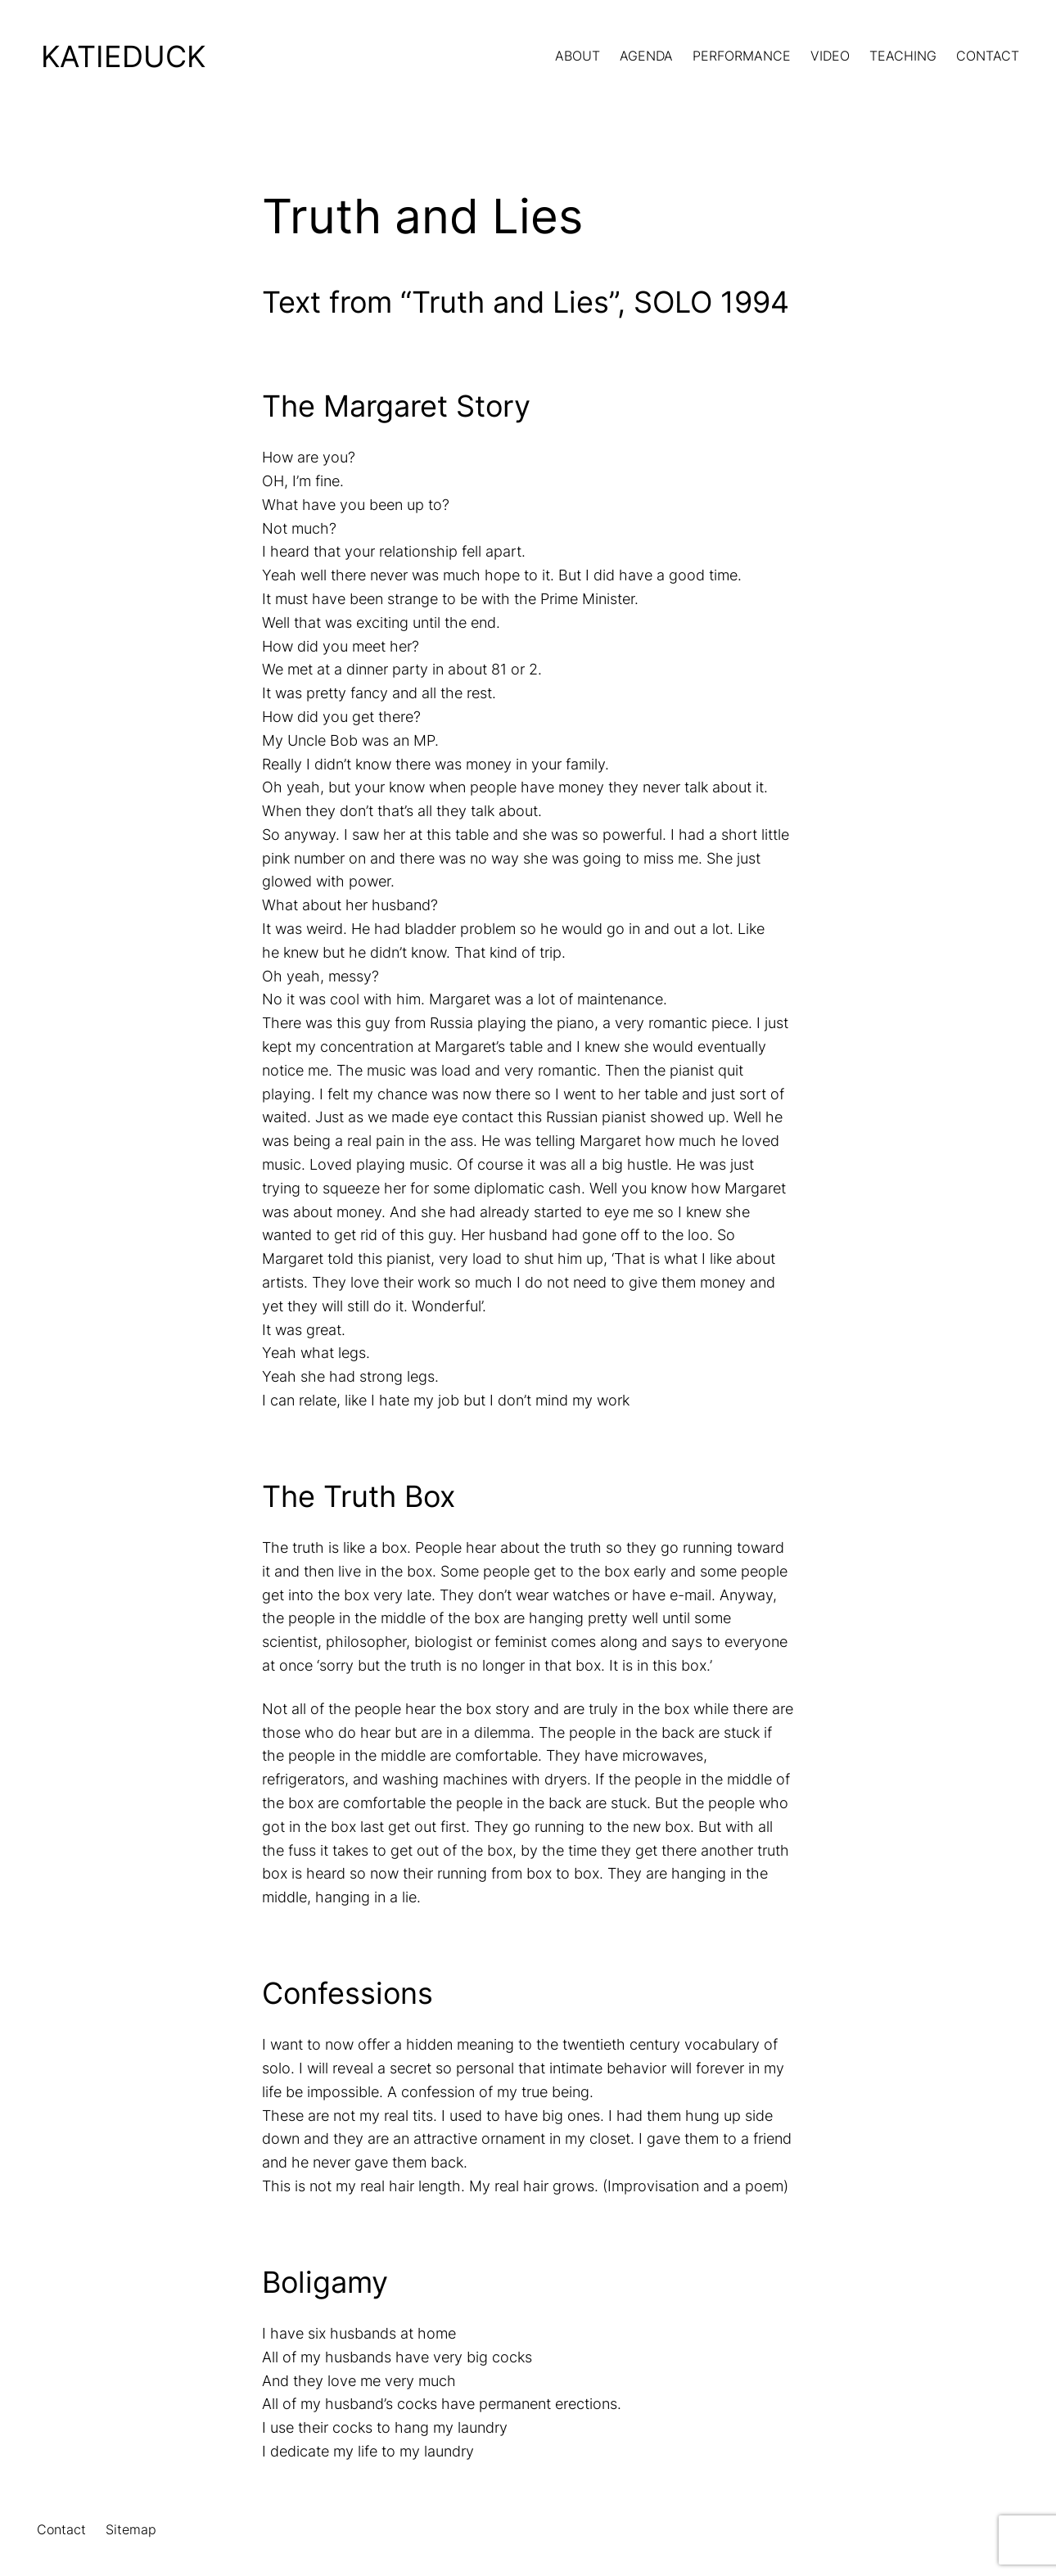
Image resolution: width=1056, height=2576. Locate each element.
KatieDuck (123, 56)
